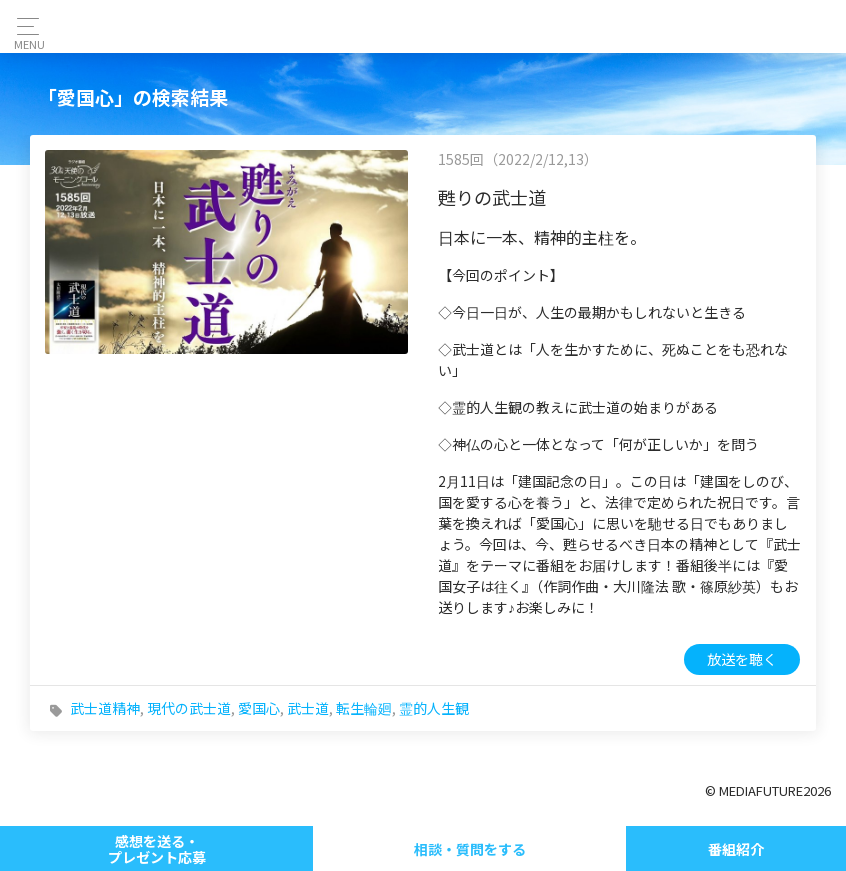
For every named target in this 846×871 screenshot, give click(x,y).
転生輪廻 (364, 708)
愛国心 (259, 708)
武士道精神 (105, 708)
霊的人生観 (434, 708)
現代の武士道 (189, 708)
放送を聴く (742, 659)
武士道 (308, 708)
